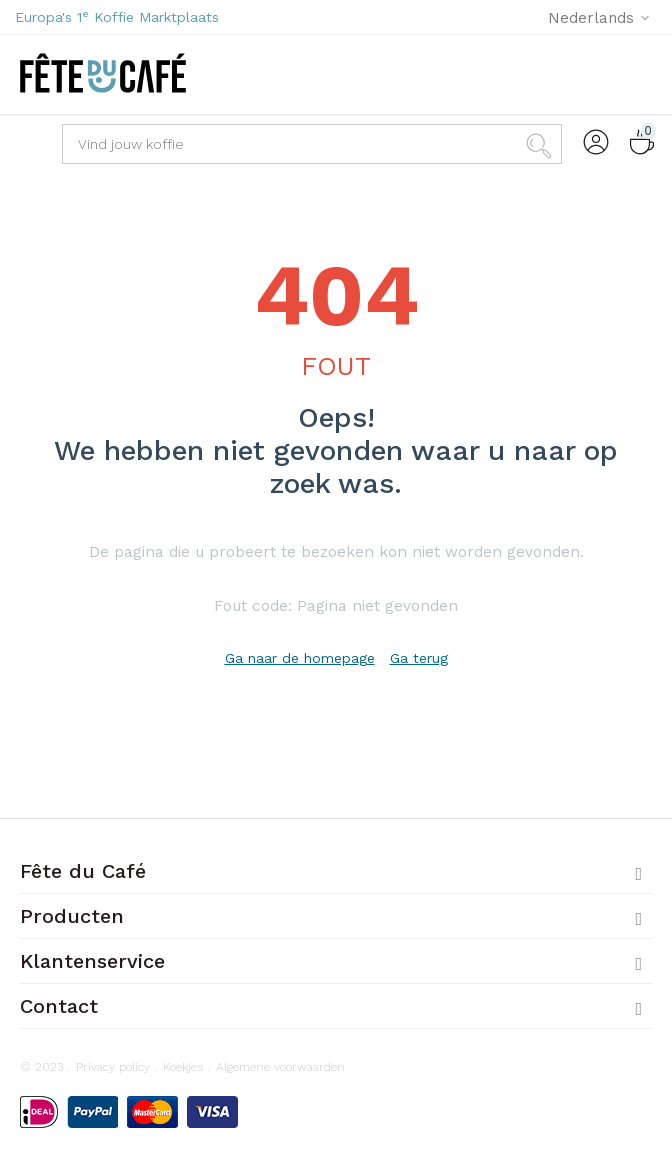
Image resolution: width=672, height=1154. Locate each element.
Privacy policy (113, 1067)
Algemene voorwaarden (280, 1067)
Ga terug (419, 658)
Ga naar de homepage (300, 658)
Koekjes (183, 1067)
